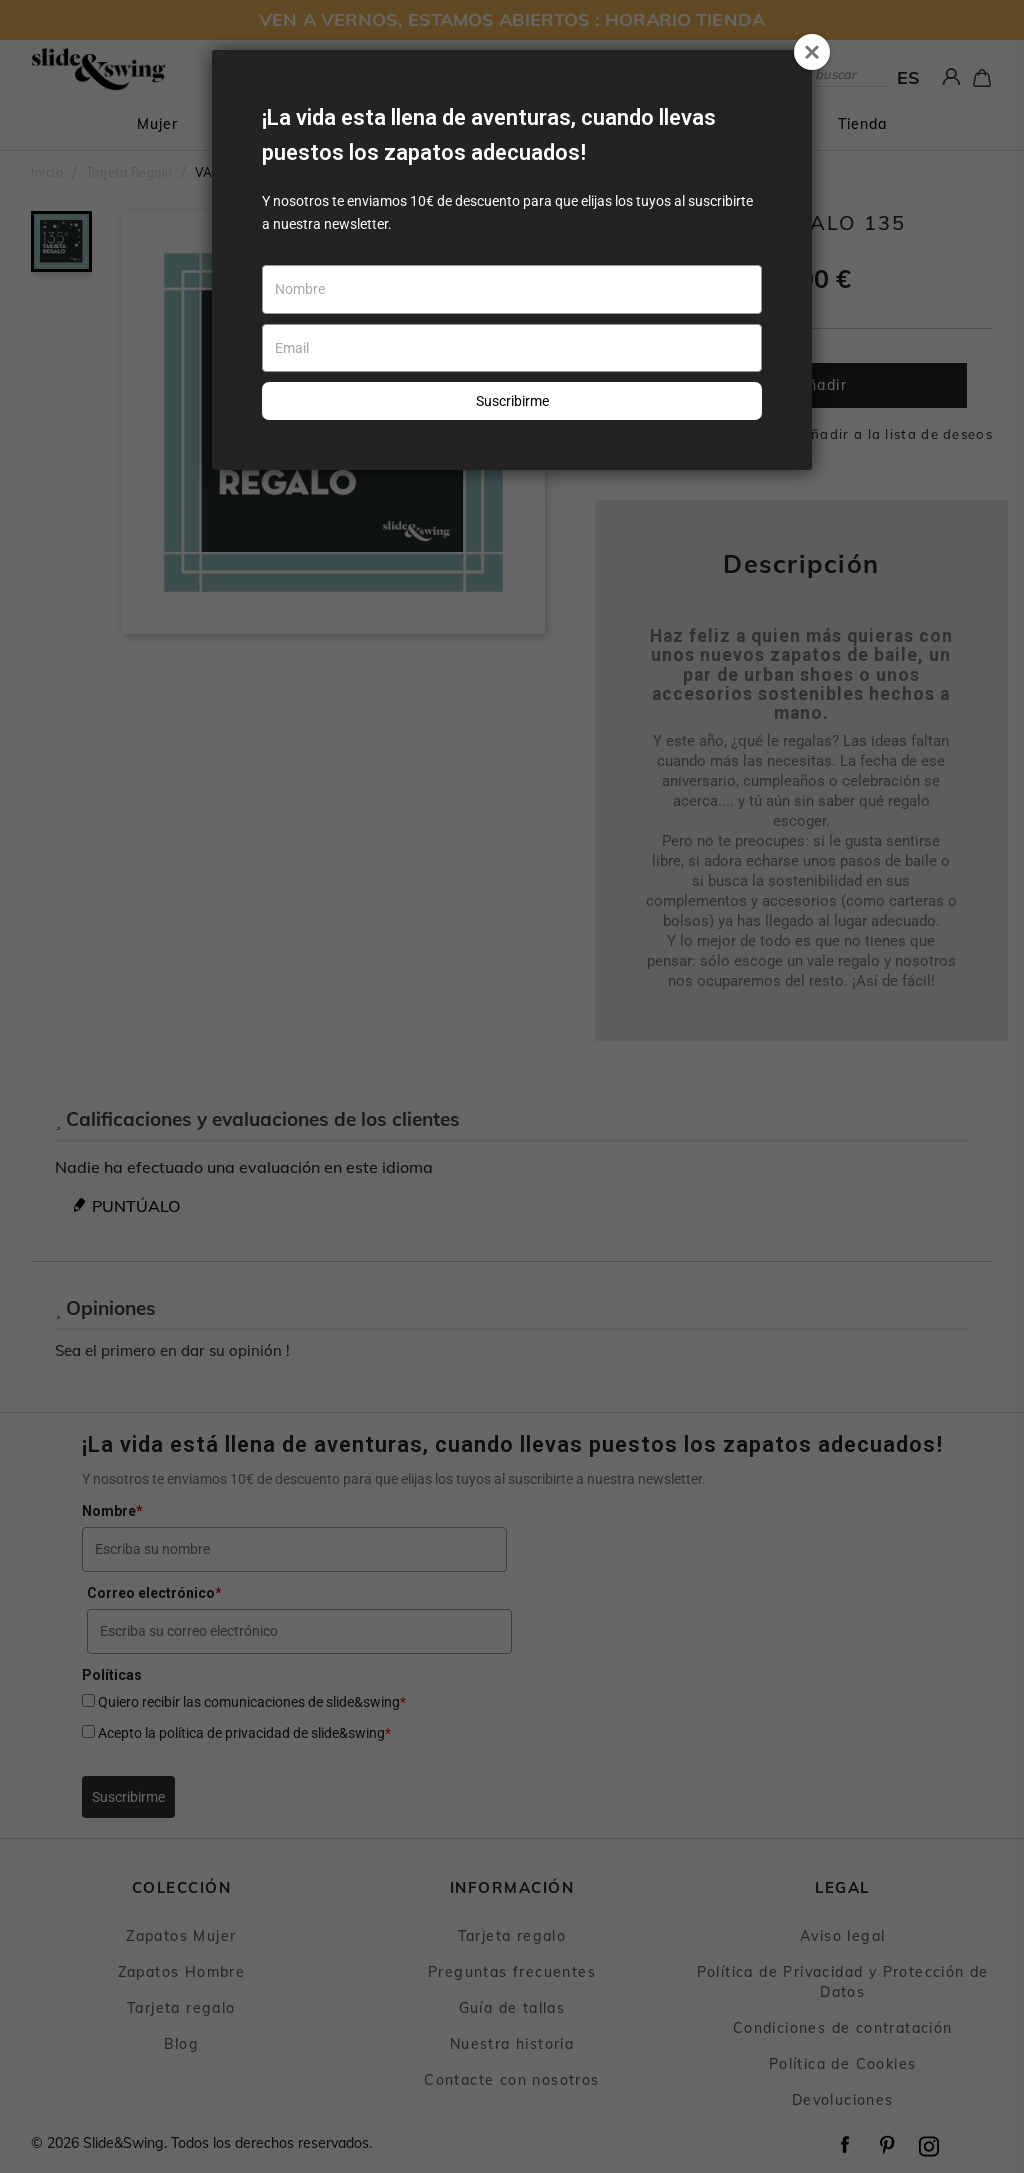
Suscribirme (512, 401)
